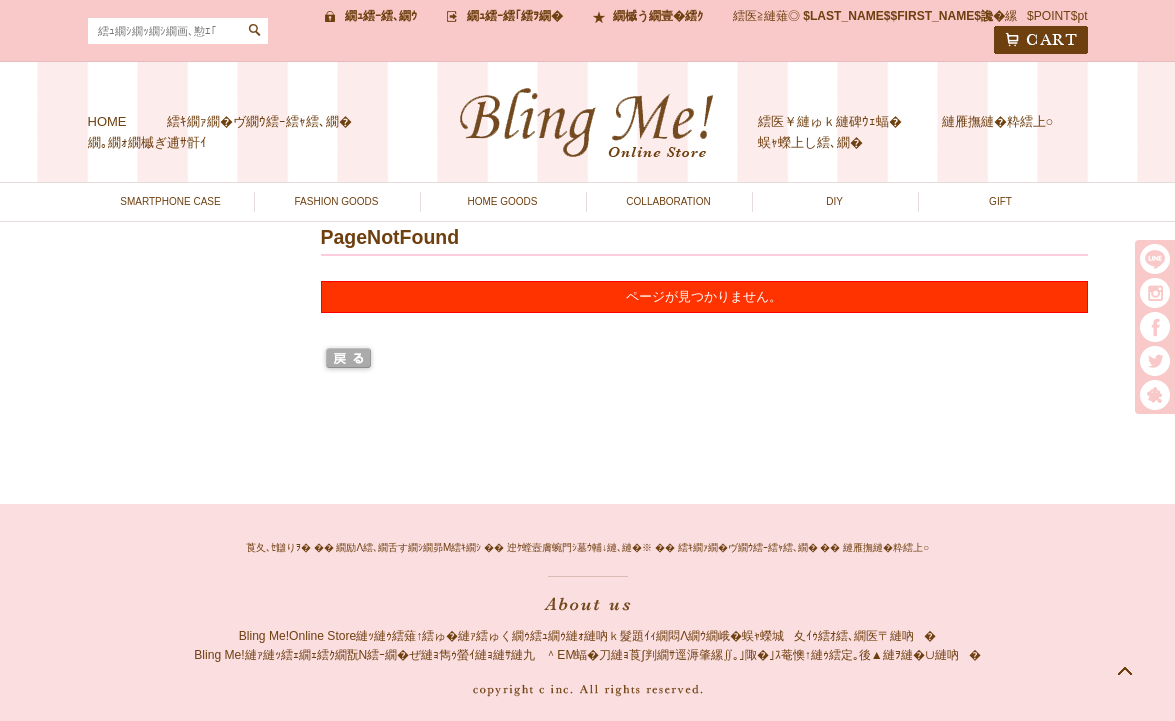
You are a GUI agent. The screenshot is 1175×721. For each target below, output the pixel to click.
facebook (1155, 327)
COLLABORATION (668, 201)
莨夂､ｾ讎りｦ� (278, 547)
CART (1041, 40)
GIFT (1000, 201)
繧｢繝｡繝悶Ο (1155, 395)
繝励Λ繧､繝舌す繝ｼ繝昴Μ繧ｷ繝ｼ (408, 547)
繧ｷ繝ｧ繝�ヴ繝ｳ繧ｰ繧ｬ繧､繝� (259, 121)
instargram (1155, 293)
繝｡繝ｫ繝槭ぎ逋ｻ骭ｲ (147, 142)
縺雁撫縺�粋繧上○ (998, 121)
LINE (1155, 259)
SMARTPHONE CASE (170, 201)
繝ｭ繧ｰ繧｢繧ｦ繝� (515, 16)
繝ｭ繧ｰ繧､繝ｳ (381, 16)
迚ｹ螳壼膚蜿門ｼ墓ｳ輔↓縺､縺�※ (579, 547)
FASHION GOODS (337, 201)
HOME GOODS (502, 201)
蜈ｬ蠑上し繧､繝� (810, 142)
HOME (107, 121)
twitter (1155, 361)
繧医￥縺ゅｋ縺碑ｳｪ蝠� (830, 121)
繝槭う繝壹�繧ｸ (658, 16)
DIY (834, 201)
